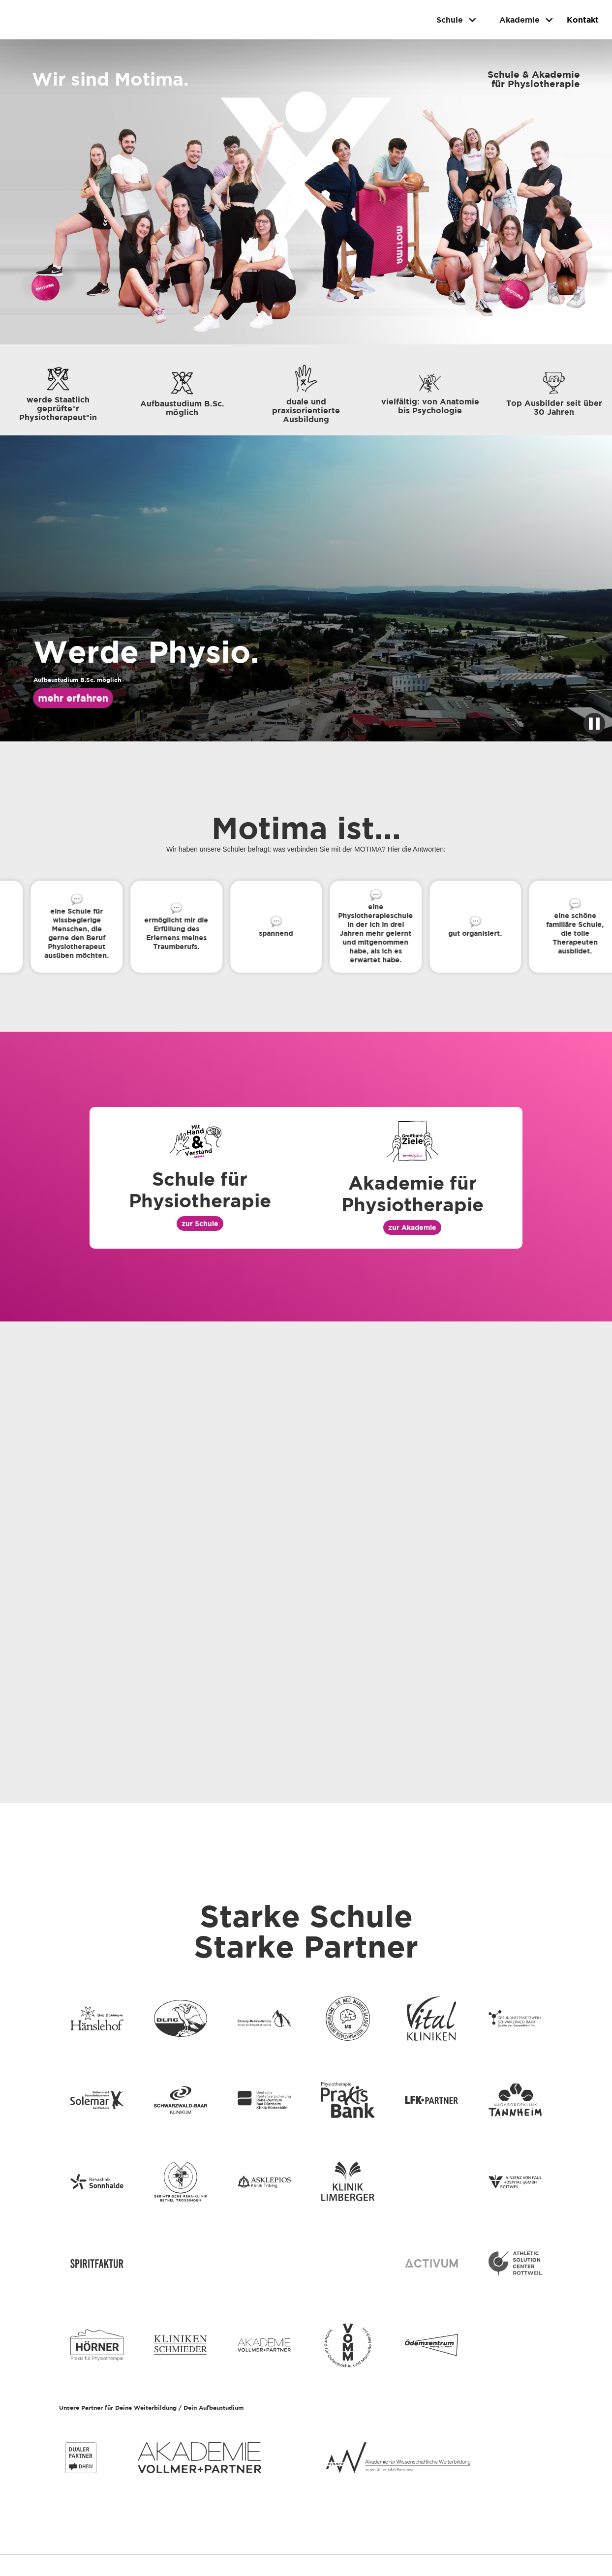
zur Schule (200, 1223)
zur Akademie (412, 1227)
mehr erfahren (73, 698)
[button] (453, 20)
